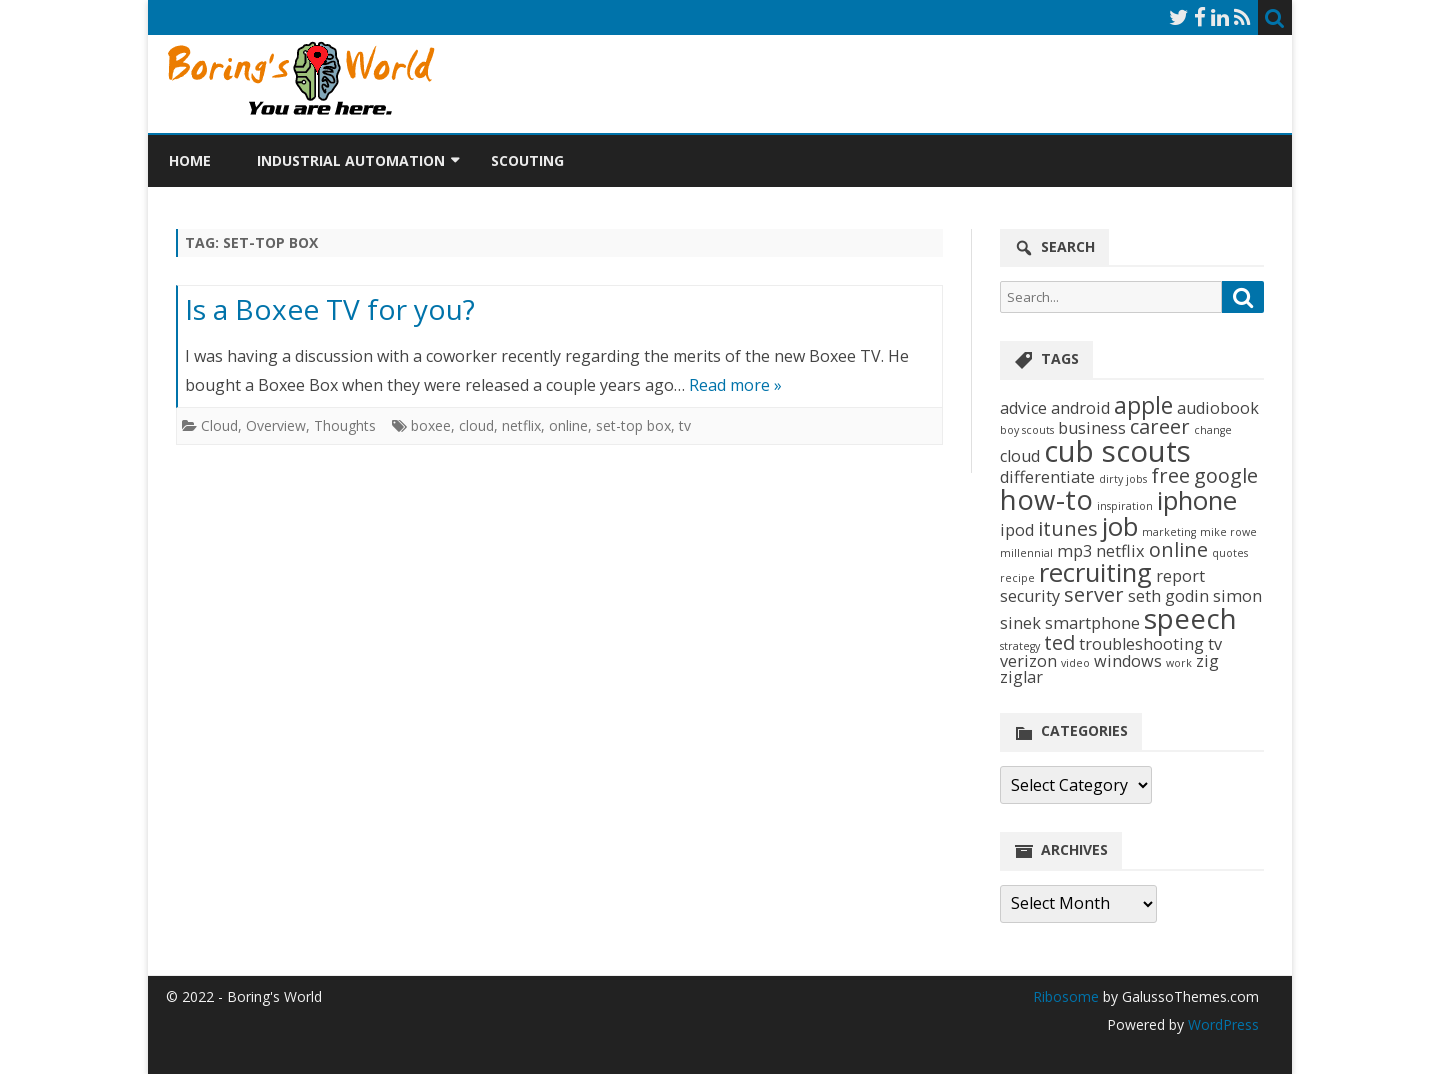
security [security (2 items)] (1030, 596)
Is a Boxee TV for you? (330, 309)
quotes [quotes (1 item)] (1230, 553)
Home (190, 160)
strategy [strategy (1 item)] (1020, 646)
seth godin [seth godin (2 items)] (1168, 596)
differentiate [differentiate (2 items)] (1047, 477)
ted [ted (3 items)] (1059, 642)
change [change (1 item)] (1213, 430)
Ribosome (1066, 996)
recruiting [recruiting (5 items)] (1095, 572)
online (568, 425)
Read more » (735, 385)
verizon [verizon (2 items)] (1028, 661)
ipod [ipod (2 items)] (1017, 530)
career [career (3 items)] (1160, 426)
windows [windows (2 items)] (1128, 661)
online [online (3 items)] (1178, 549)
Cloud (219, 425)
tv (685, 425)
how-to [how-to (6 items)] (1046, 499)
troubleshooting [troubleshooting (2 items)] (1141, 644)
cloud (476, 425)
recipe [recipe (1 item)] (1017, 578)
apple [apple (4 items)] (1143, 405)
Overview (276, 425)
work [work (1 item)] (1179, 663)
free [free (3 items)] (1170, 475)
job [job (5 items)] (1120, 526)
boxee (431, 425)
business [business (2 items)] (1092, 428)
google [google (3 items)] (1226, 475)
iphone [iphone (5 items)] (1197, 500)
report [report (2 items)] (1180, 576)
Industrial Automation (351, 160)
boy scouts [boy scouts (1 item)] (1027, 430)
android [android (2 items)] (1080, 408)
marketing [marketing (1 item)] (1169, 532)
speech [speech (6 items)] (1190, 618)
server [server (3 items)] (1094, 594)
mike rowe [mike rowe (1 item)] (1228, 532)
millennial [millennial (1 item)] (1026, 553)
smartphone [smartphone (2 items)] (1092, 623)
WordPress (1221, 1024)
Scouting (527, 160)
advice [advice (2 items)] (1023, 408)
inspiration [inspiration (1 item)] (1125, 506)
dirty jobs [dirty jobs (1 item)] (1123, 479)
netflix (521, 425)
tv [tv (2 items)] (1215, 644)
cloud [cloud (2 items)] (1020, 456)
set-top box (633, 425)
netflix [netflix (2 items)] (1120, 551)
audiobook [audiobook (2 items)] (1218, 408)
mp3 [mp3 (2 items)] (1074, 551)
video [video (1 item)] (1075, 663)
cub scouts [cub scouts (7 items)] (1117, 451)
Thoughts (345, 425)
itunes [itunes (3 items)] (1068, 528)
